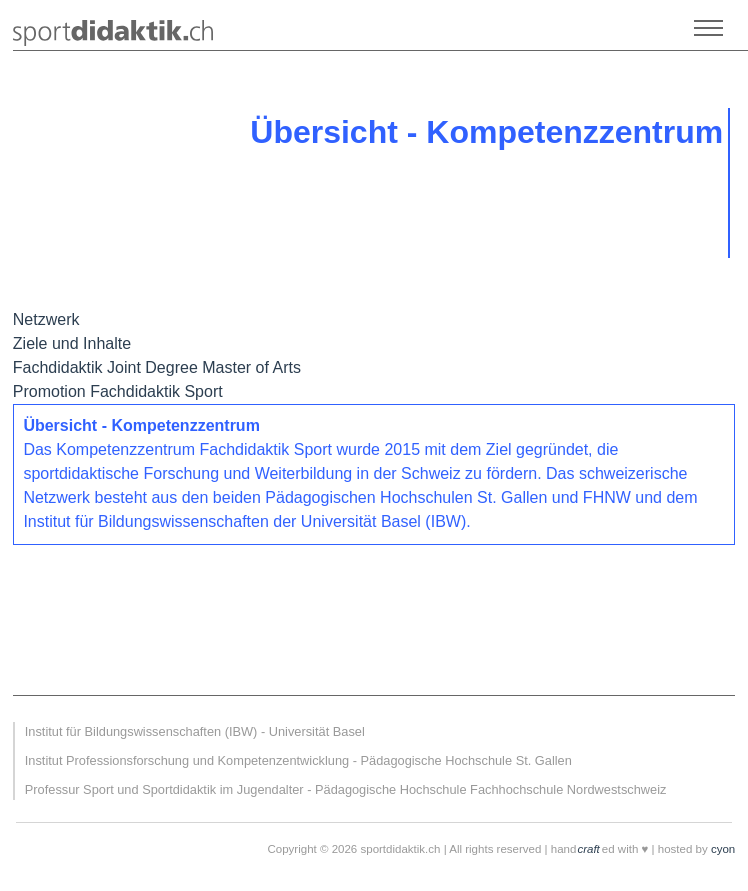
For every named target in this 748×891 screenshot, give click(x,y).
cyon (723, 849)
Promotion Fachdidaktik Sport (118, 391)
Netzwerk (46, 319)
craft (588, 849)
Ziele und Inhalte (72, 343)
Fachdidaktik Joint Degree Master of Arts (157, 367)
